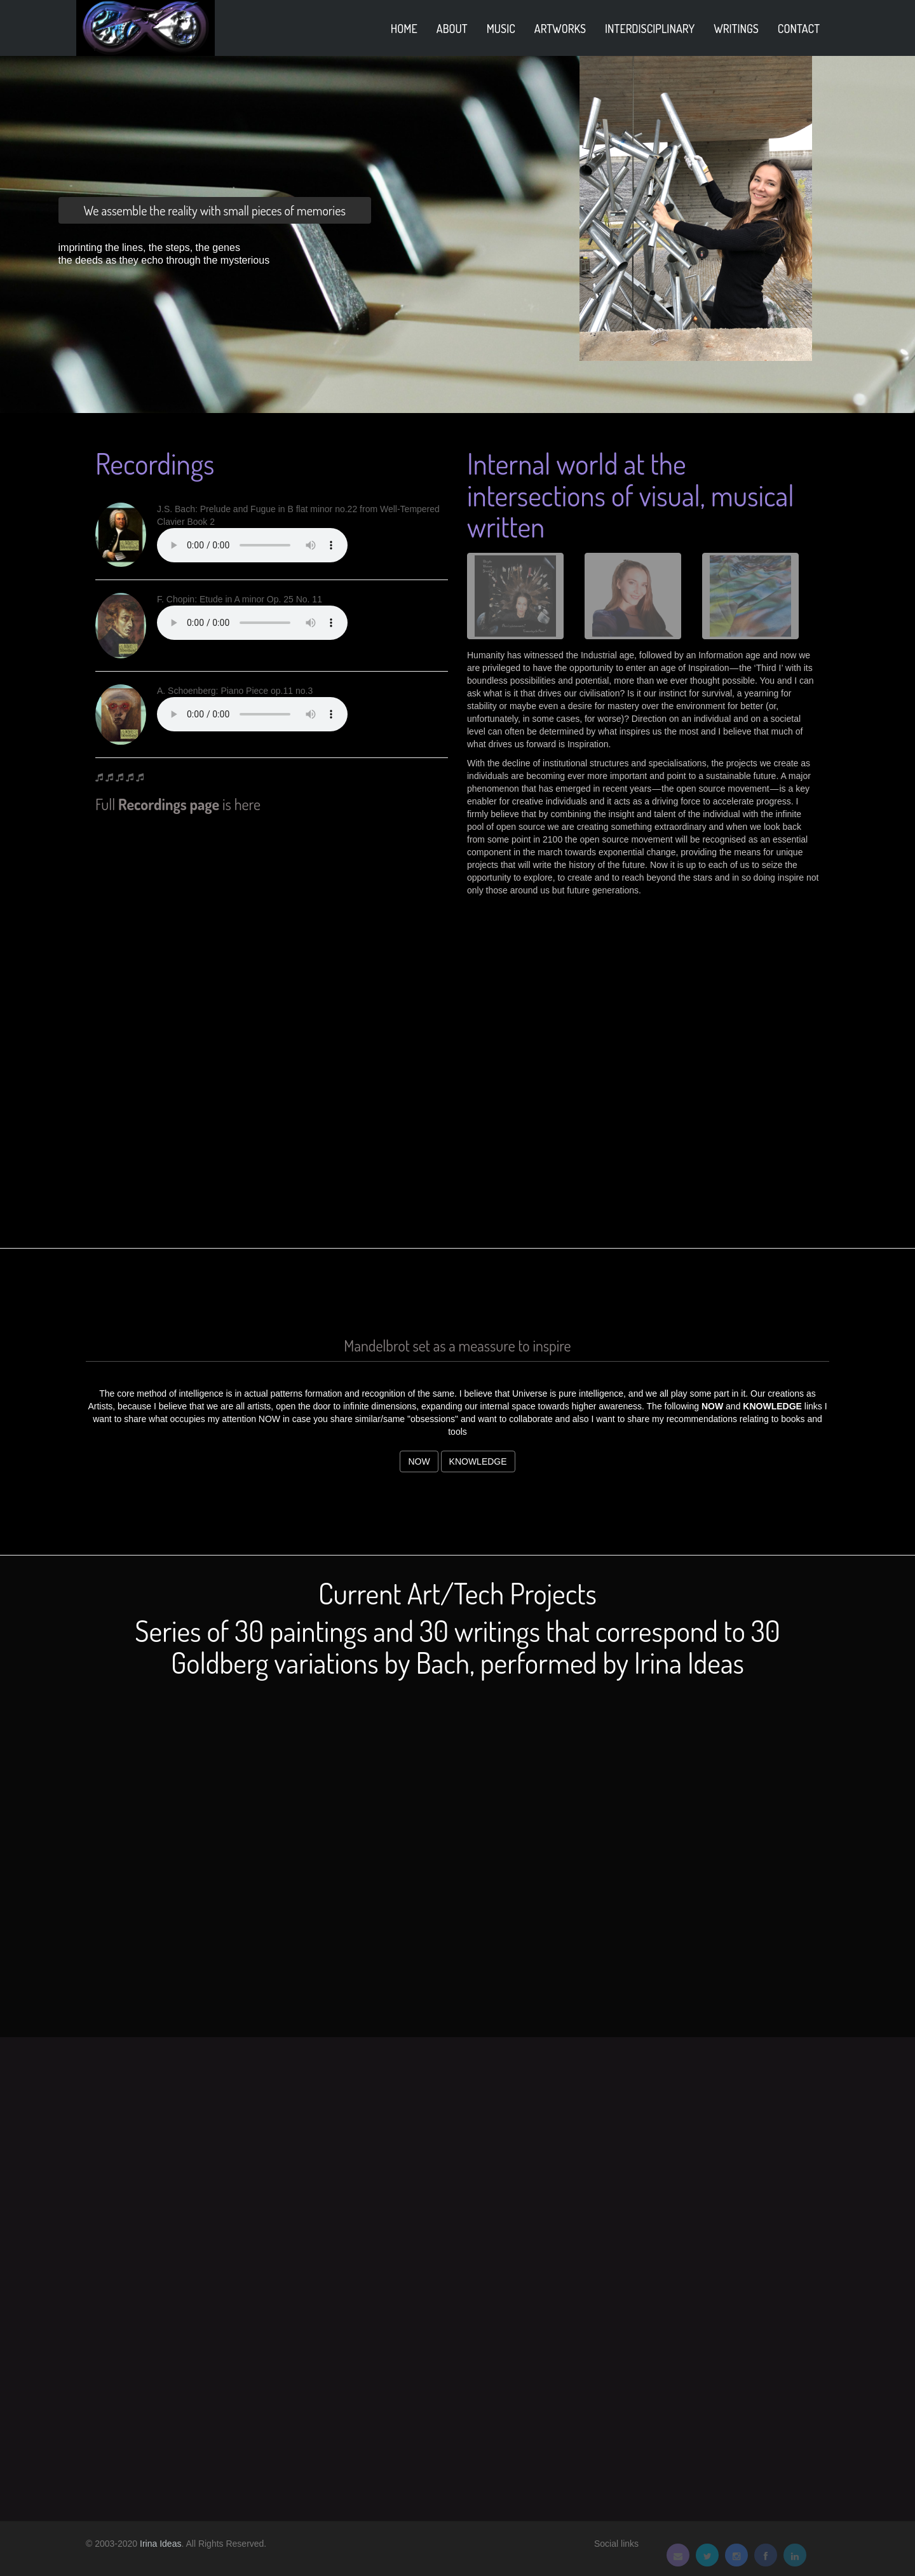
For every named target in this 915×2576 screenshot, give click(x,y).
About (452, 29)
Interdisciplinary (650, 29)
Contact (799, 29)
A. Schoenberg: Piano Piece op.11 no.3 (235, 691)
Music (501, 29)
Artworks (560, 29)
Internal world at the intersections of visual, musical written (630, 495)
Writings (736, 29)
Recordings (155, 463)
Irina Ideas (160, 2544)
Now (419, 1461)
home (404, 29)
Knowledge (478, 1461)
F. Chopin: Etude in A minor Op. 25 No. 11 (239, 599)
